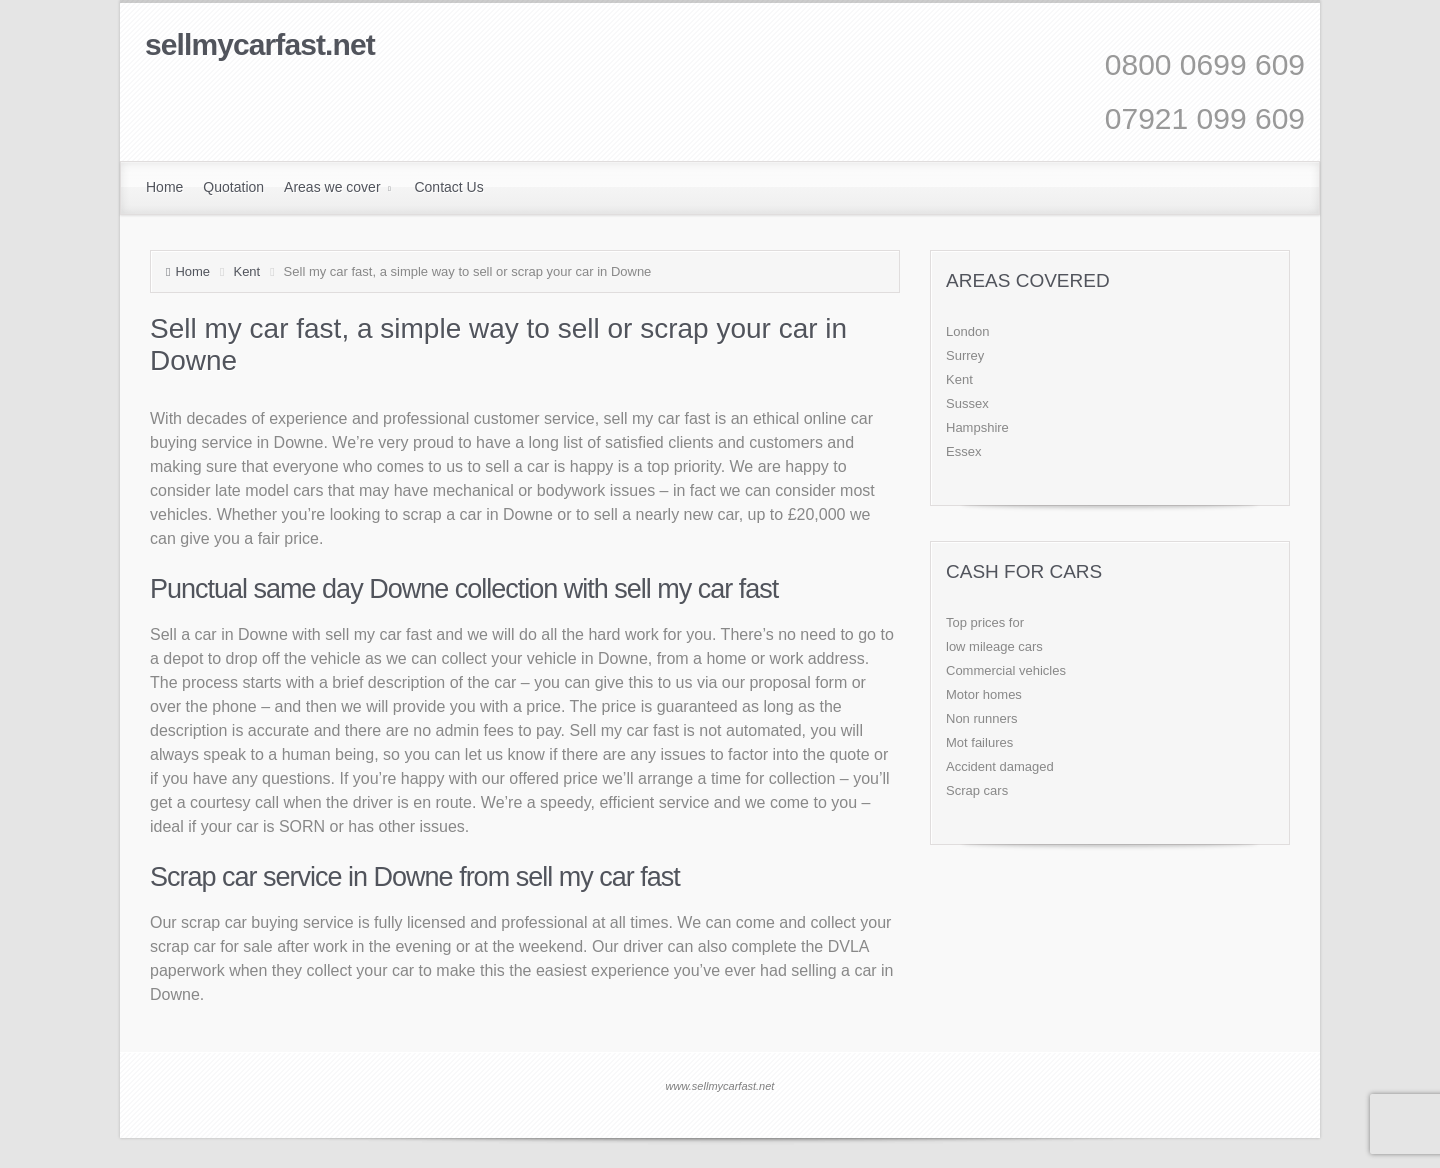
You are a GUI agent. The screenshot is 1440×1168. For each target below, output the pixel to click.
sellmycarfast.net (260, 44)
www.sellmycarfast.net (720, 1086)
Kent (246, 271)
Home (192, 271)
